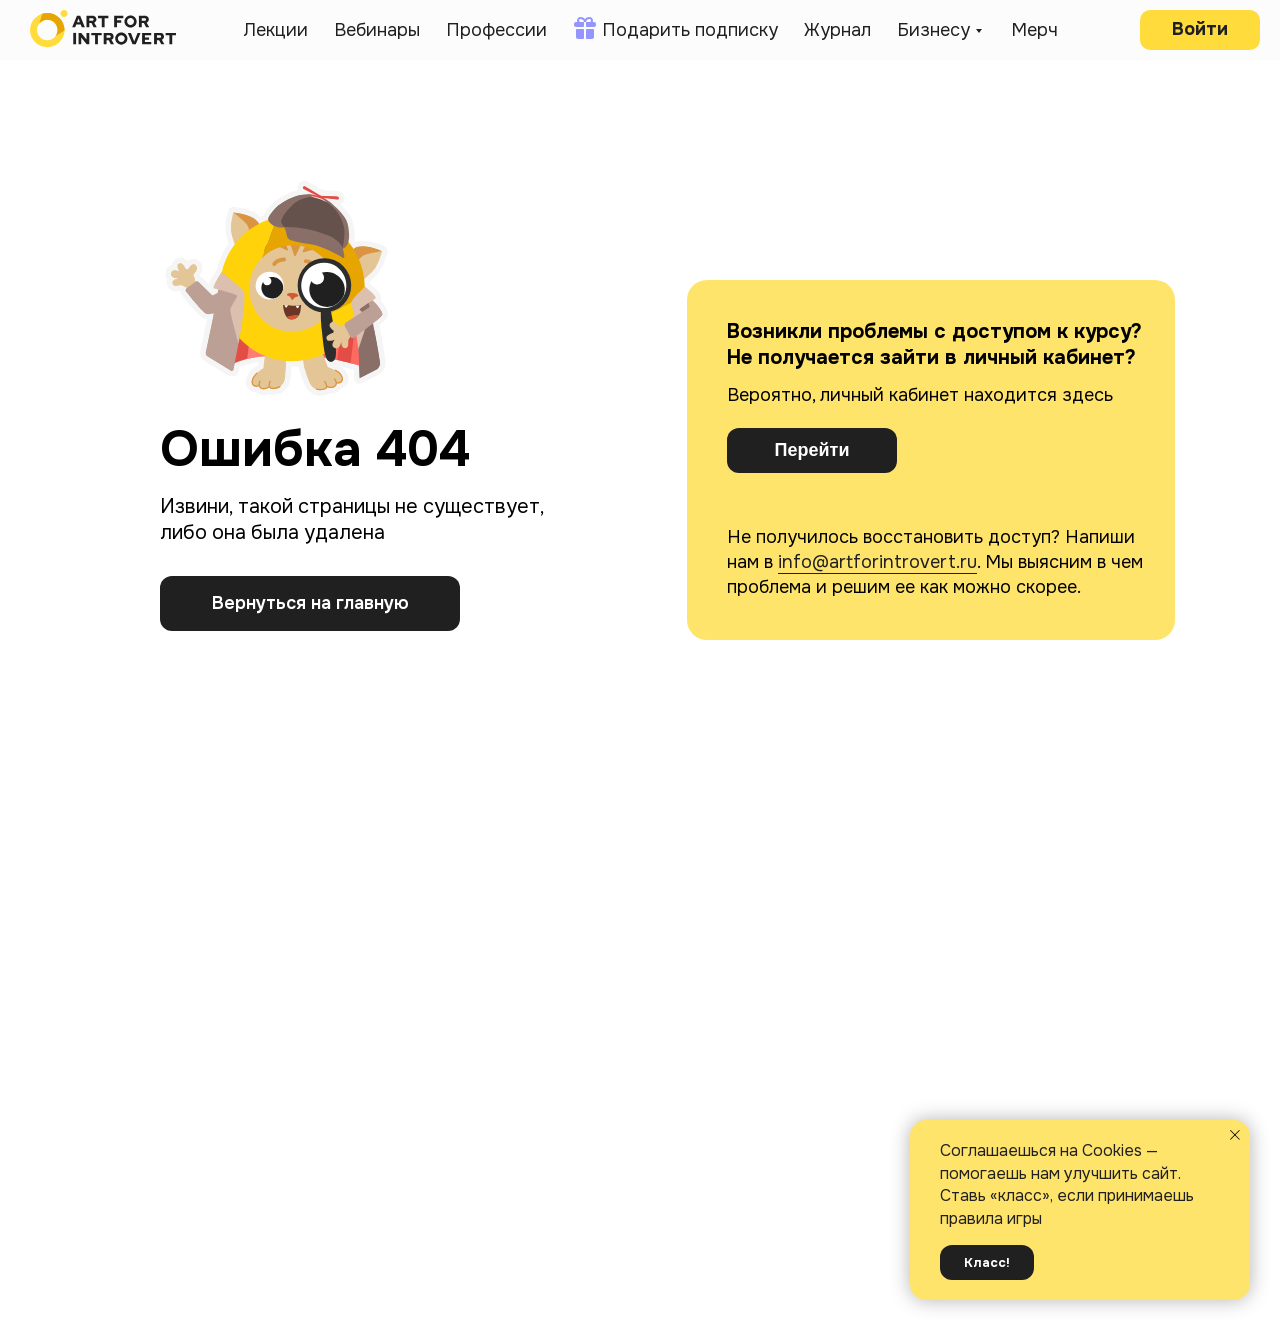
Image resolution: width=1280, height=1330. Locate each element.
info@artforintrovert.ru (877, 562)
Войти (1200, 29)
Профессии (496, 30)
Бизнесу (933, 30)
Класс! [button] (987, 1262)
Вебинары (377, 30)
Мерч (1034, 30)
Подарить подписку (690, 30)
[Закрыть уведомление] (1235, 1135)
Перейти (812, 450)
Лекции (275, 30)
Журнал (837, 30)
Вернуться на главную (310, 603)
